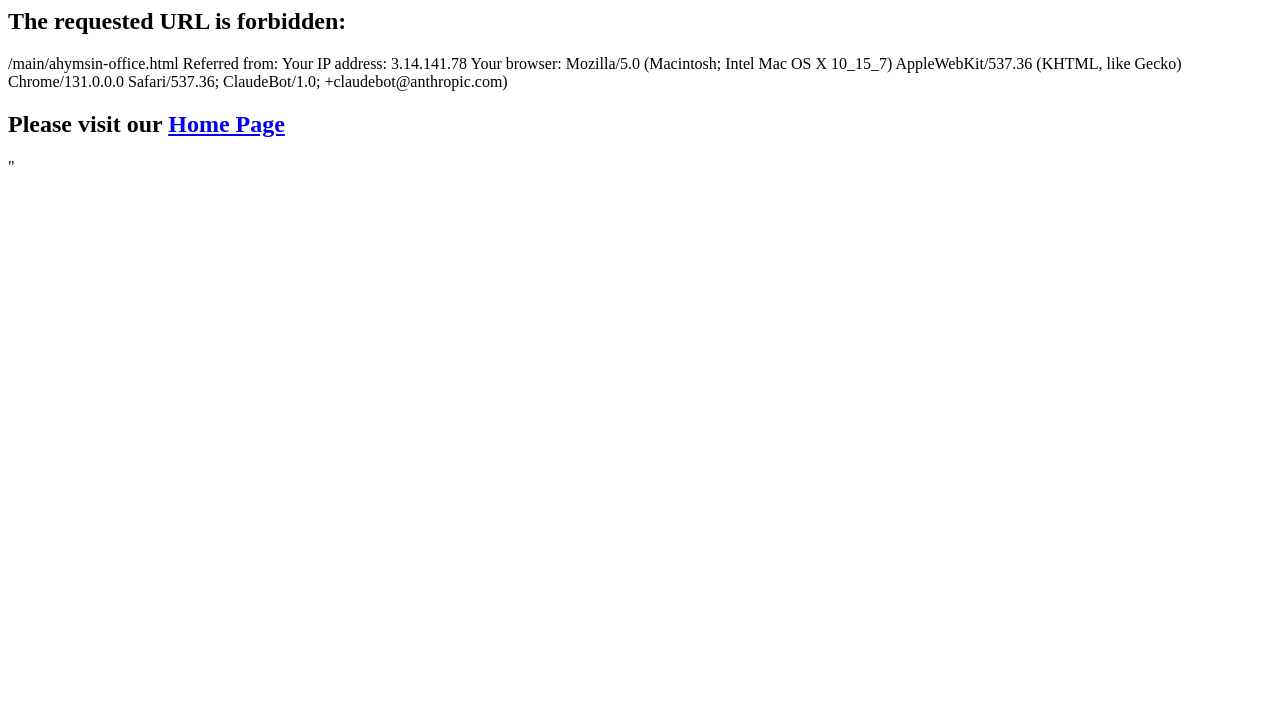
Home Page (226, 124)
